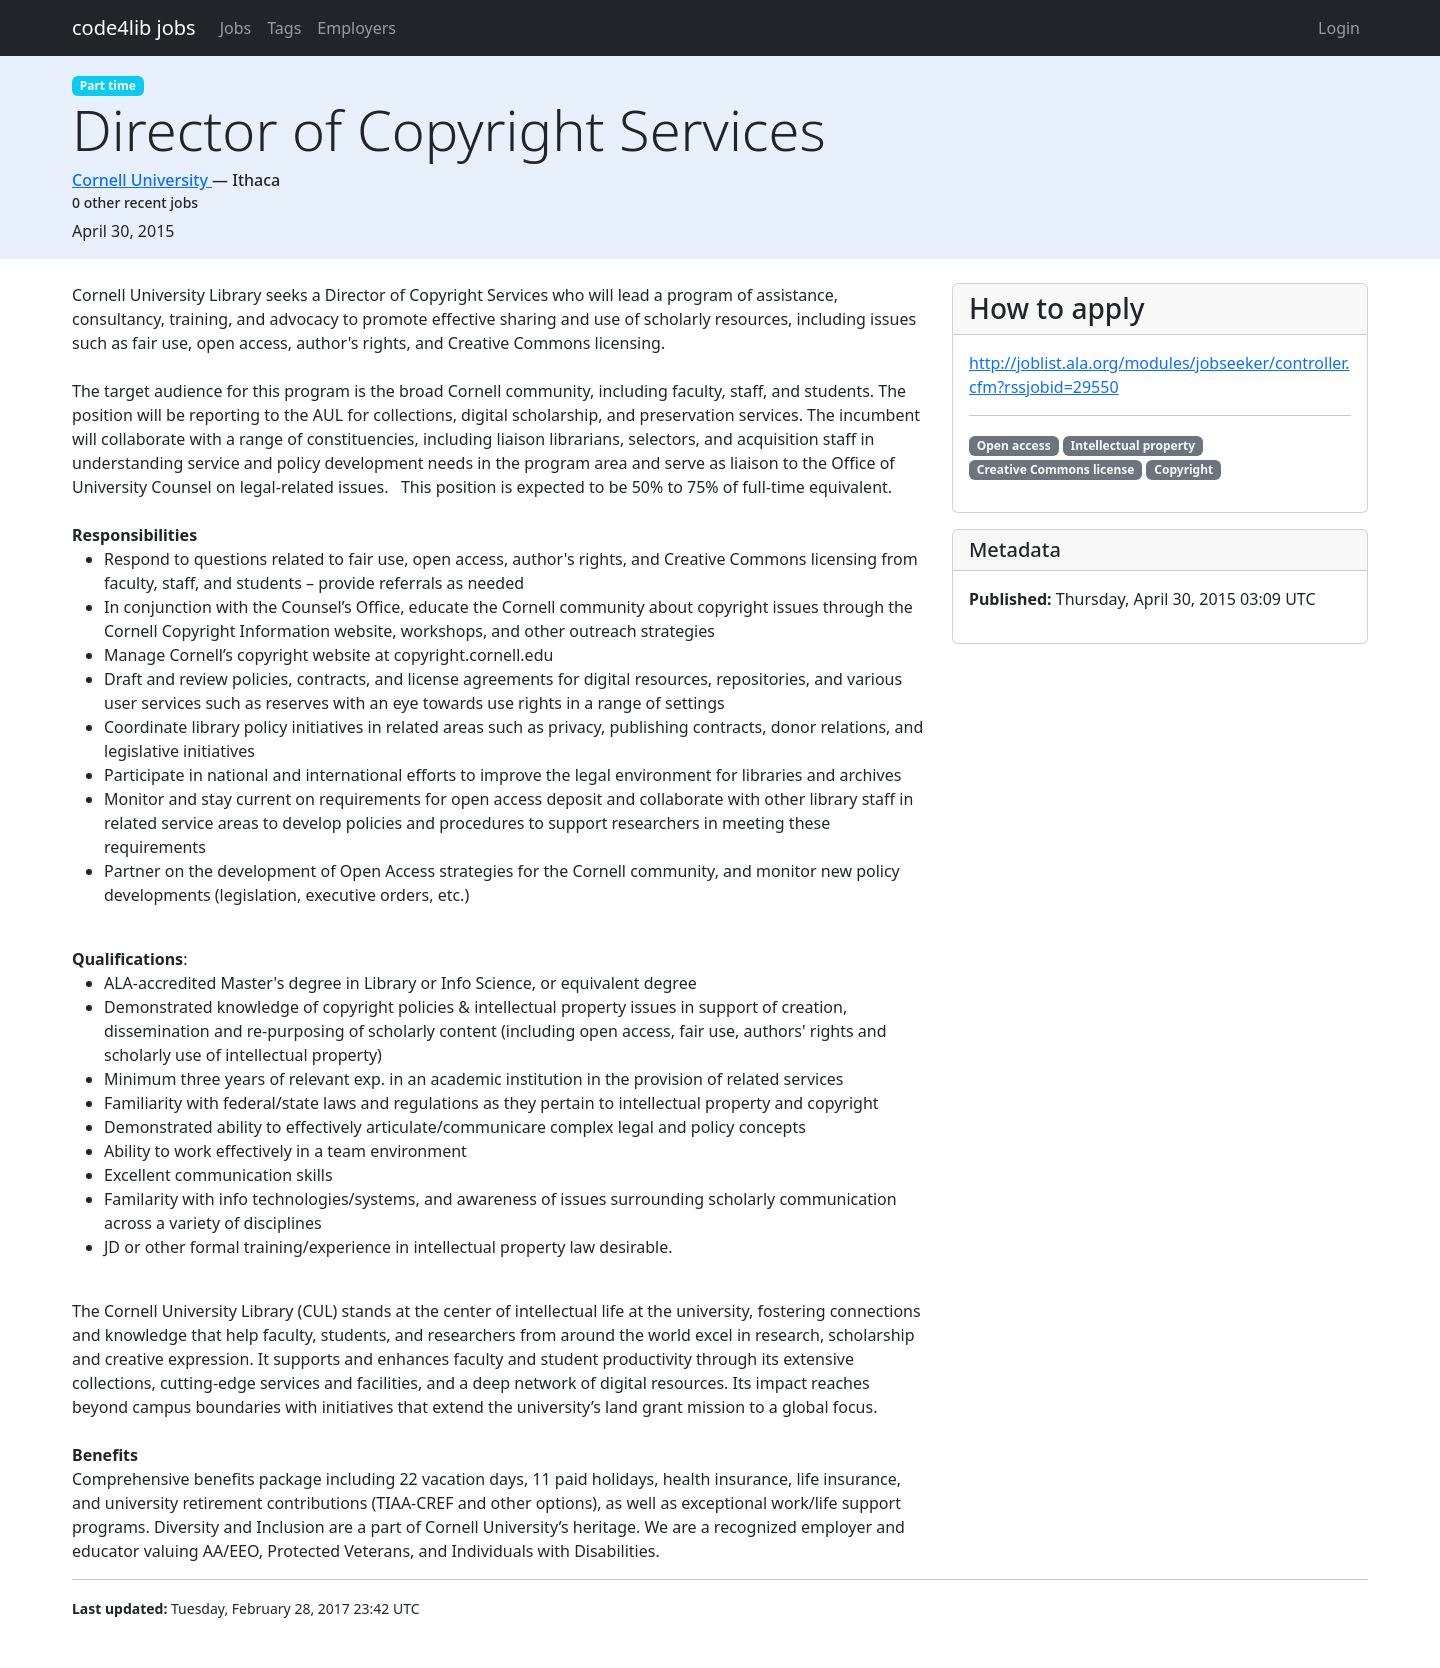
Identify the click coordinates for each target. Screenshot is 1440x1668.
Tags (284, 28)
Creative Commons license (1056, 469)
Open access (1014, 445)
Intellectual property (1133, 445)
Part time (108, 85)
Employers (356, 28)
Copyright (1183, 469)
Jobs (236, 28)
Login (1339, 28)
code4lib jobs (134, 27)
